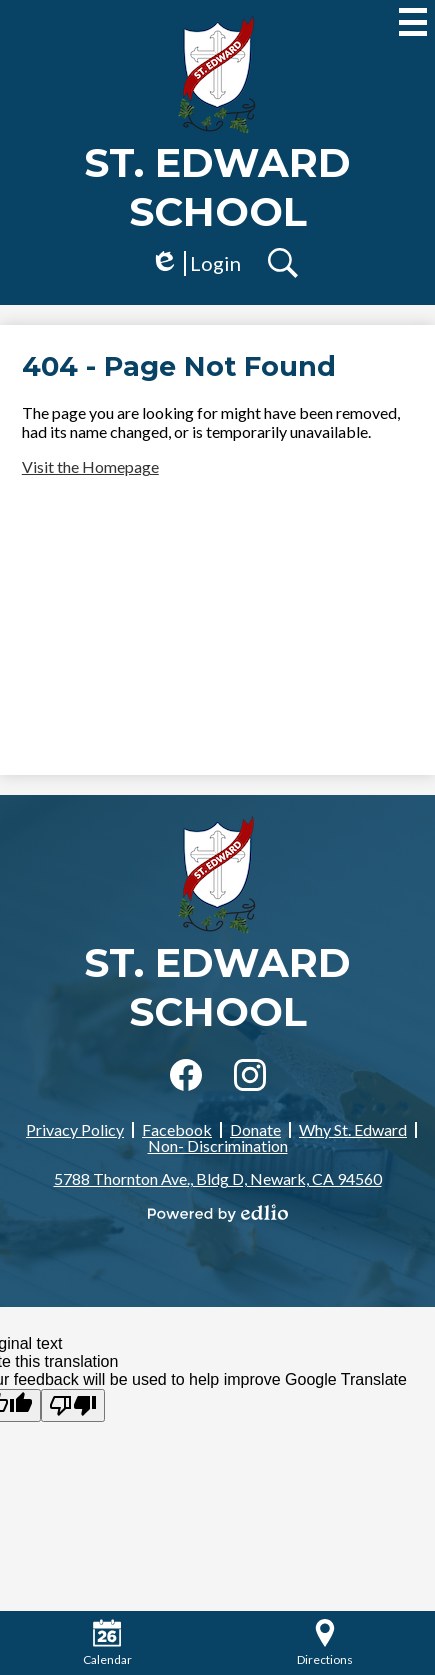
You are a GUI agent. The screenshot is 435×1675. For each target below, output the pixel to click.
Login (195, 263)
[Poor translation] (73, 1405)
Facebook (177, 1129)
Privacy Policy (75, 1129)
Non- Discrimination (218, 1145)
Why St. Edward (353, 1129)
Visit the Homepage (90, 466)
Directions (325, 1643)
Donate (255, 1129)
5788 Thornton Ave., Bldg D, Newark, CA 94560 (218, 1178)
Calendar (107, 1643)
